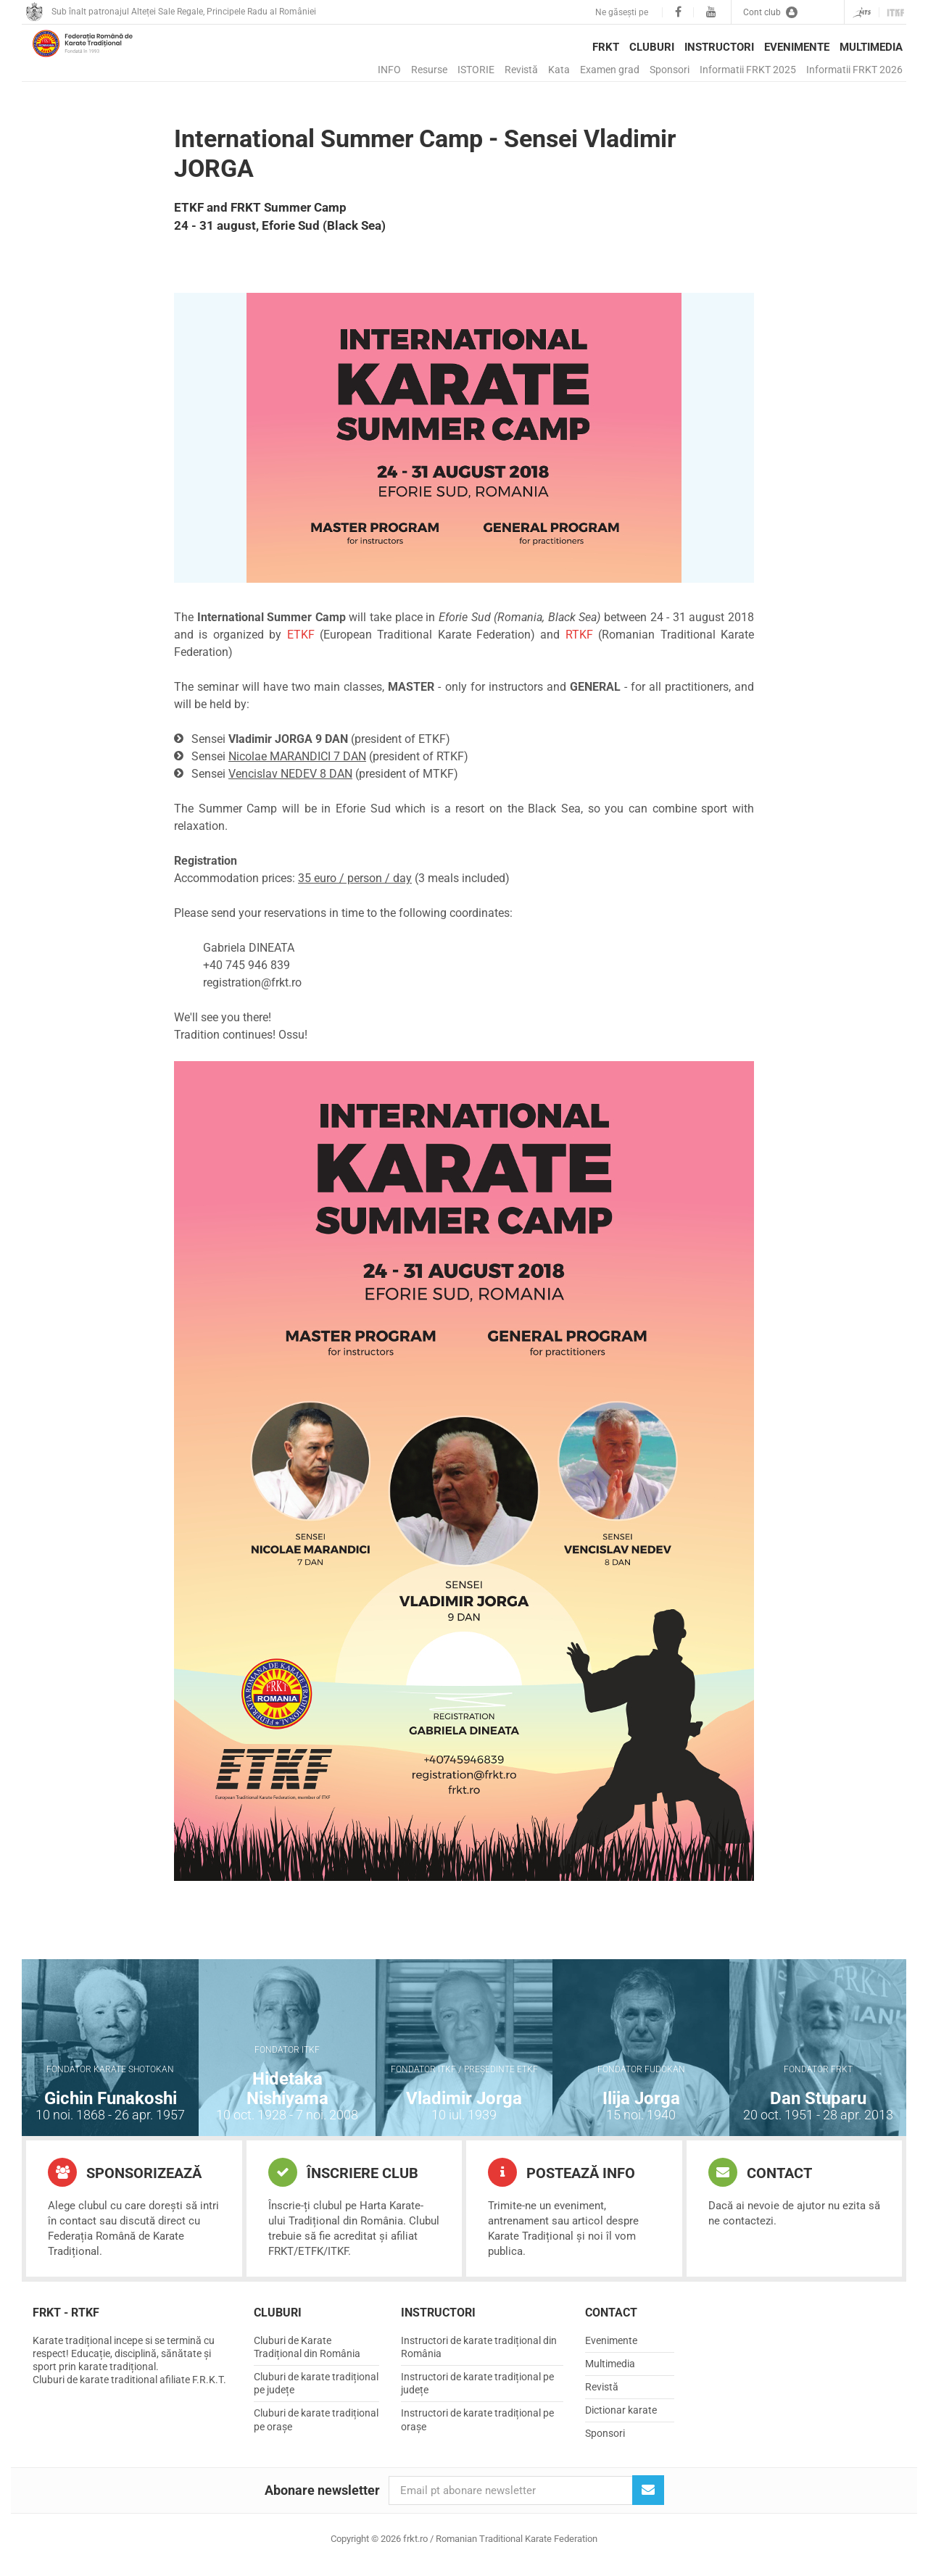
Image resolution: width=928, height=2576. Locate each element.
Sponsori (669, 69)
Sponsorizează (125, 2183)
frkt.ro (105, 58)
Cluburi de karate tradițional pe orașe (316, 2431)
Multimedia (871, 47)
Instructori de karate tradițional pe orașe (477, 2431)
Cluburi (651, 47)
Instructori (719, 47)
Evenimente (796, 47)
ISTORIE (475, 69)
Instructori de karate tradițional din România (479, 2358)
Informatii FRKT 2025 (748, 69)
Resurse (429, 69)
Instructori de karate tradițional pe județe (477, 2394)
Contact (760, 2183)
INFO (389, 69)
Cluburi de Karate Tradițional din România (307, 2358)
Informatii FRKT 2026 (854, 69)
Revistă (521, 69)
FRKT (605, 47)
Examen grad (609, 69)
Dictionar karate (621, 2421)
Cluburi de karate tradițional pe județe (316, 2394)
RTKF (579, 646)
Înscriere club (343, 2183)
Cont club (770, 12)
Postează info (561, 2183)
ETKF (301, 646)
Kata (559, 69)
